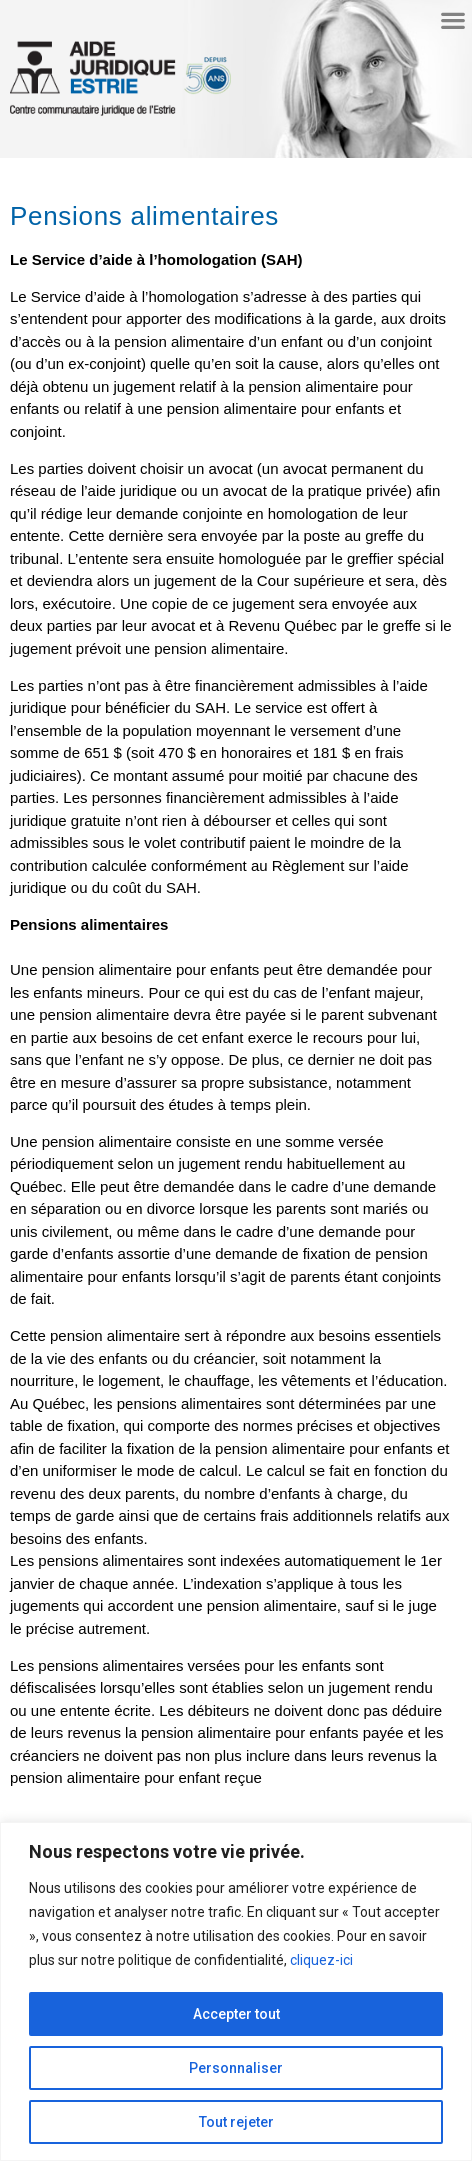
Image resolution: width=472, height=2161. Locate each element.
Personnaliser (236, 2068)
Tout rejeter (236, 2122)
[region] (236, 1991)
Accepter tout (236, 2014)
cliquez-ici (321, 1960)
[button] (452, 19)
